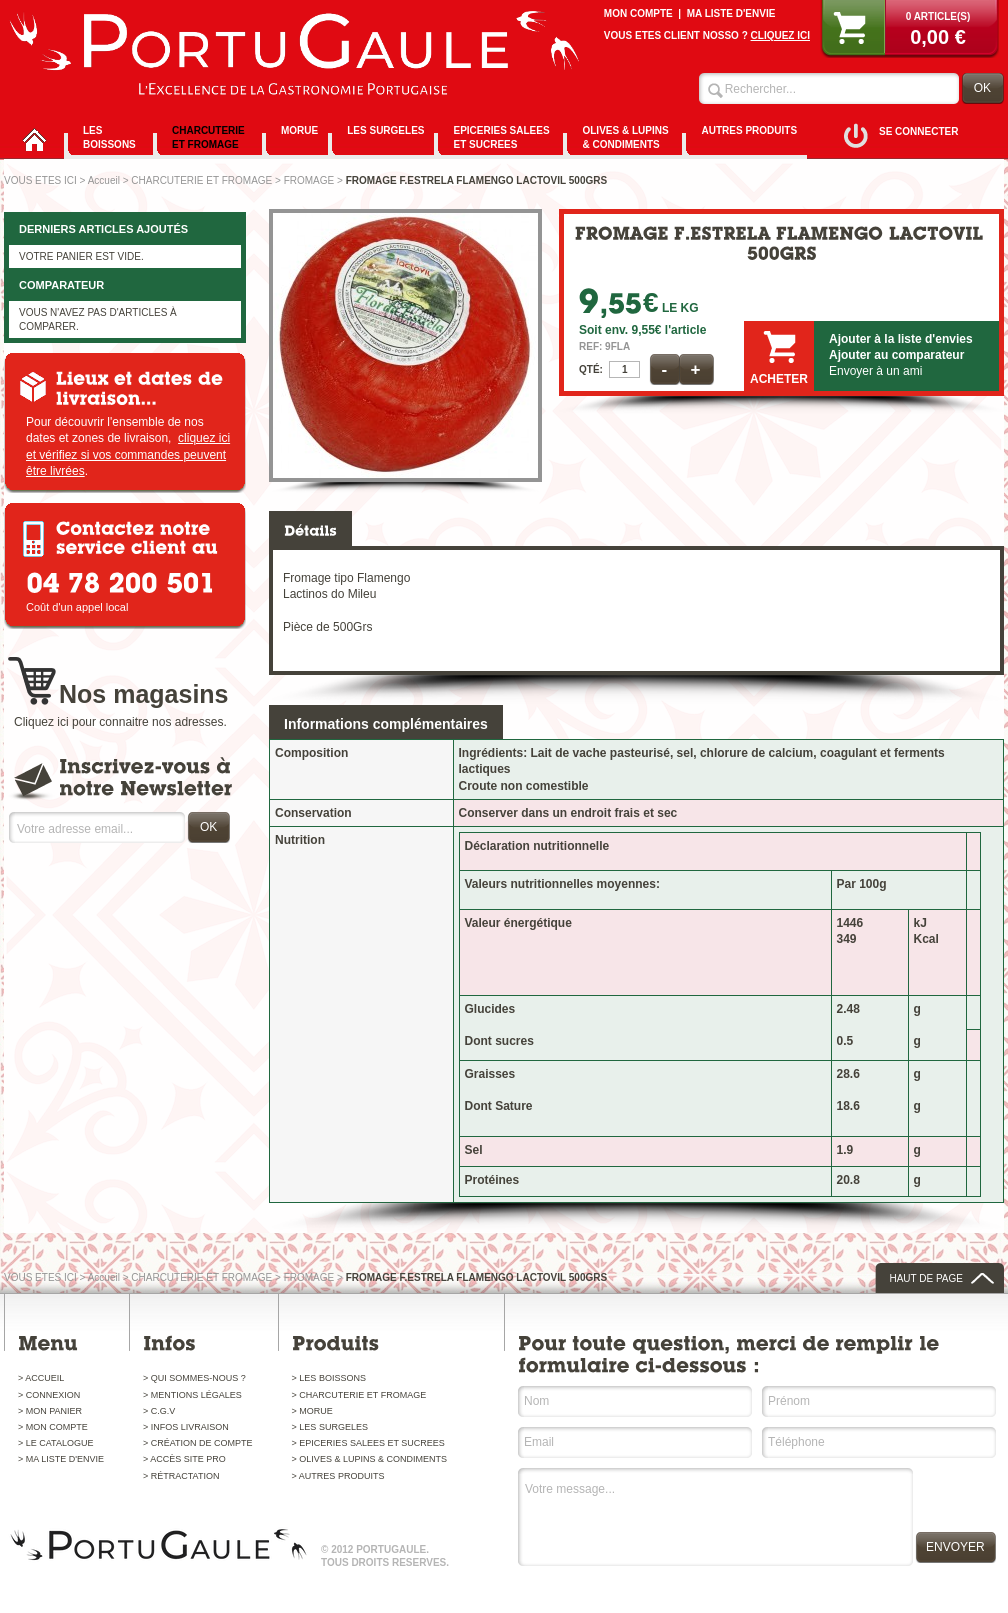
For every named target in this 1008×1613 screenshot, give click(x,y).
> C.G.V (159, 1411)
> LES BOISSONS (329, 1378)
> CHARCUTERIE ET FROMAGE (359, 1395)
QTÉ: (591, 369)
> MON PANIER (50, 1411)
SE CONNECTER (918, 131)
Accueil (104, 180)
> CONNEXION (49, 1395)
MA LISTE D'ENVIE (731, 13)
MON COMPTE (638, 13)
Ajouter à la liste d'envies (901, 339)
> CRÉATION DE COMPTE (198, 1443)
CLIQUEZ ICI (780, 35)
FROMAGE (309, 180)
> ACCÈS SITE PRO (184, 1459)
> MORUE (312, 1411)
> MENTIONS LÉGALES (192, 1395)
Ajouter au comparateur (896, 355)
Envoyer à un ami (875, 371)
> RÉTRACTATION (181, 1476)
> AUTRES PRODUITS (338, 1476)
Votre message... (716, 1520)
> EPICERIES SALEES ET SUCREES (368, 1443)
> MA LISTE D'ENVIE (61, 1459)
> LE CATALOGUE (55, 1443)
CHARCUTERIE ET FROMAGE (201, 180)
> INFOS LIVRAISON (186, 1427)
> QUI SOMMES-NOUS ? (194, 1378)
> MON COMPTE (53, 1427)
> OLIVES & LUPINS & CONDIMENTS (369, 1459)
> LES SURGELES (330, 1427)
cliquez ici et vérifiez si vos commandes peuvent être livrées (128, 454)
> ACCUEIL (41, 1378)
